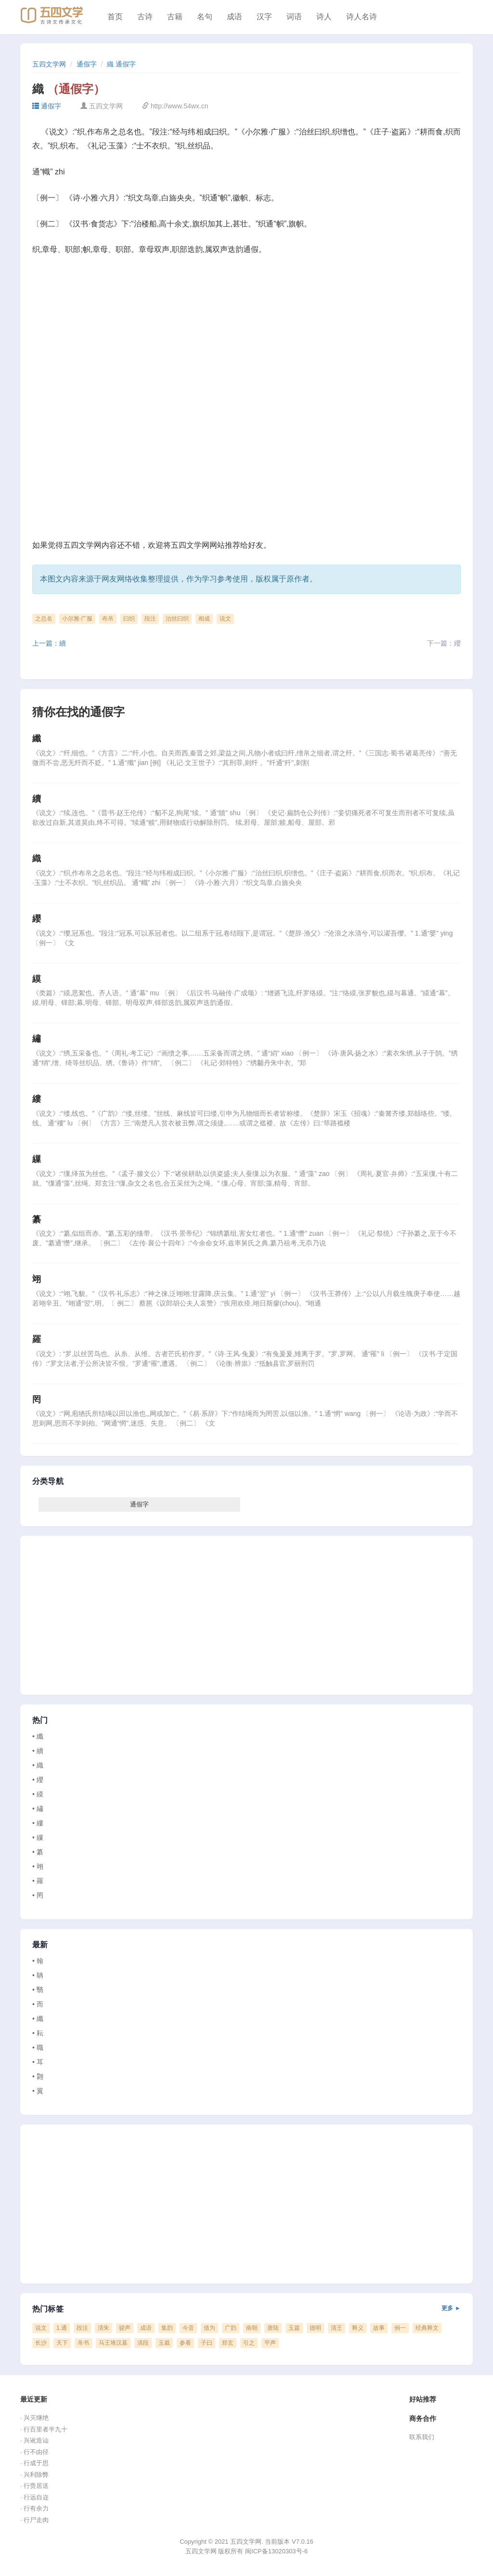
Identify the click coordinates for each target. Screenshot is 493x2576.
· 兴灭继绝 (34, 2417)
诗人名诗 (361, 17)
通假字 (87, 64)
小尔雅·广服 (77, 618)
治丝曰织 (177, 618)
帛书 (83, 2342)
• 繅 (37, 1837)
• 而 (37, 2004)
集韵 (167, 2328)
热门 (40, 1720)
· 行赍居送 (34, 2485)
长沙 (41, 2342)
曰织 (129, 618)
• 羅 (37, 1881)
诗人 (324, 17)
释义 (357, 2328)
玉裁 (164, 2342)
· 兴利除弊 (34, 2474)
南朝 (252, 2328)
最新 (40, 1945)
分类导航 (48, 1481)
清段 (143, 2342)
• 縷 (37, 1823)
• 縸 (37, 1794)
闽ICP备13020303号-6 (276, 2551)
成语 (234, 17)
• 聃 (37, 1975)
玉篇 (294, 2328)
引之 (249, 2342)
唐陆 (273, 2328)
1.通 (61, 2328)
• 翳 (37, 1990)
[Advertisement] (246, 336)
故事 (379, 2328)
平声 (270, 2342)
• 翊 (37, 1866)
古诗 (145, 17)
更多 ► (451, 2308)
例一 (400, 2328)
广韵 (230, 2328)
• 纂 (37, 1852)
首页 (115, 17)
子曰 (206, 2342)
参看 (185, 2342)
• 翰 (37, 1961)
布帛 (108, 618)
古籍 (174, 17)
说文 (225, 618)
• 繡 (37, 1808)
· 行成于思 (34, 2463)
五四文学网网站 (198, 545)
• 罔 (37, 1895)
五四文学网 (49, 64)
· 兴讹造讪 (34, 2440)
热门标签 (246, 2309)
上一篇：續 (49, 643)
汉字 (264, 17)
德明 (315, 2328)
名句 (204, 17)
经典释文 (427, 2328)
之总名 (43, 618)
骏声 (124, 2328)
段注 (150, 618)
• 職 (37, 2047)
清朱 (103, 2328)
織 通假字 (121, 64)
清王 (336, 2328)
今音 (188, 2328)
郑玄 (228, 2342)
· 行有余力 (34, 2508)
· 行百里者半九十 (43, 2429)
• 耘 (37, 2033)
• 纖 (37, 1736)
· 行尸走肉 (34, 2519)
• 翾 (37, 2076)
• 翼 (37, 2091)
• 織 (37, 1765)
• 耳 (37, 2062)
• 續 (37, 1751)
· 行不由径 (34, 2452)
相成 (204, 618)
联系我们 (421, 2437)
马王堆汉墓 (113, 2342)
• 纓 (37, 1779)
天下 (62, 2342)
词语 (294, 17)
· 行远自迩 (34, 2497)
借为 (209, 2328)
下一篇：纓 (444, 643)
